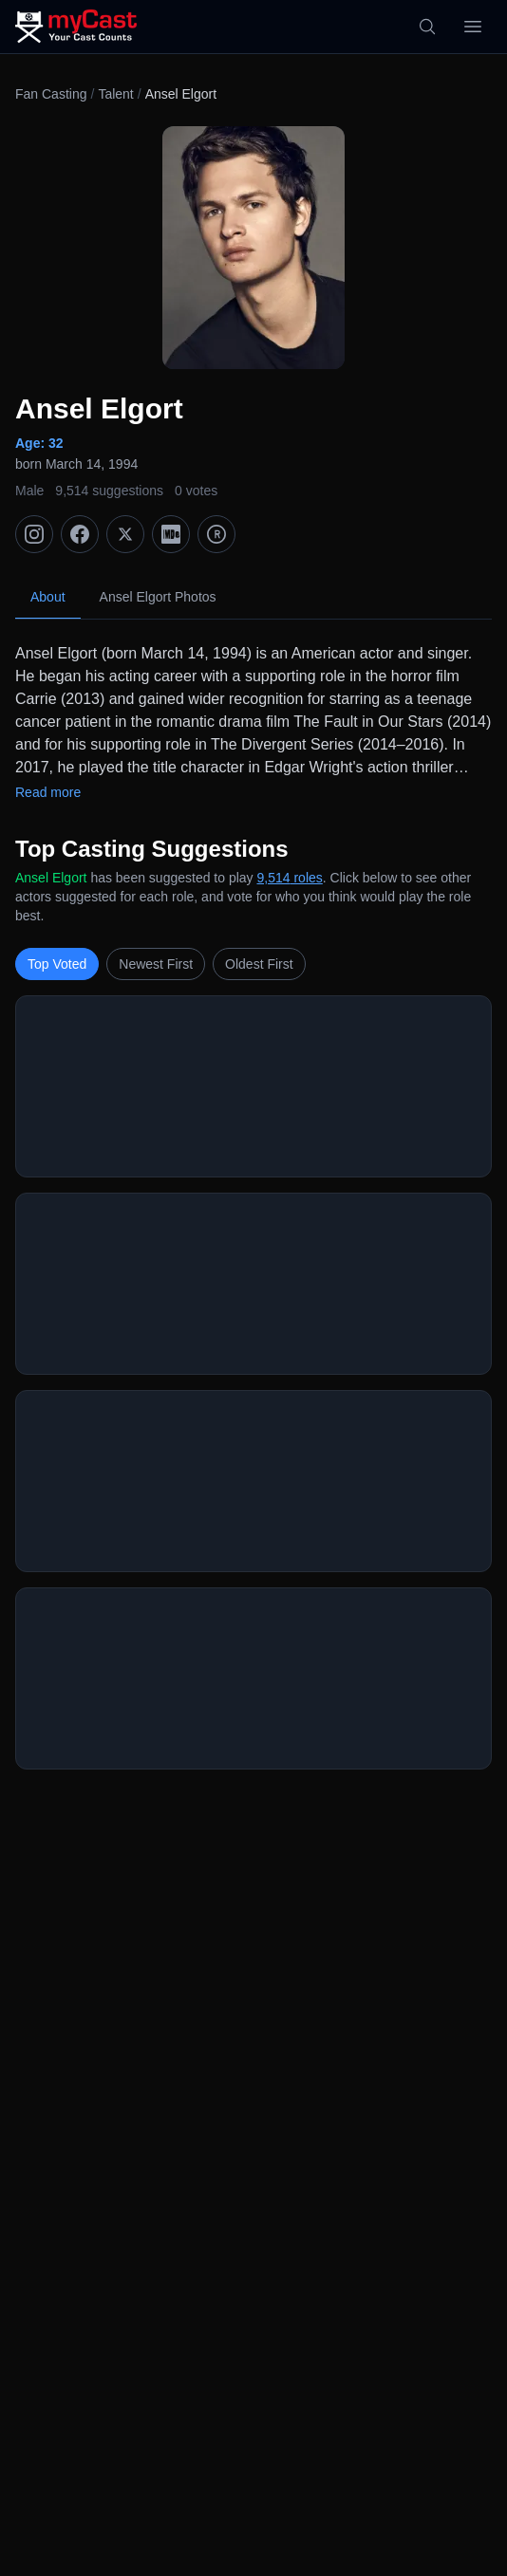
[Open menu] (473, 27)
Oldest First (259, 964)
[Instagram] (34, 534)
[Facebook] (80, 534)
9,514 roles (290, 877)
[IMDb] (171, 534)
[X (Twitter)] (125, 534)
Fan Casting (50, 94)
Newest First (156, 964)
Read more (48, 792)
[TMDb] (216, 534)
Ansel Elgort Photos (158, 596)
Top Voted (57, 964)
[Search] (427, 27)
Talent (115, 94)
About (48, 596)
